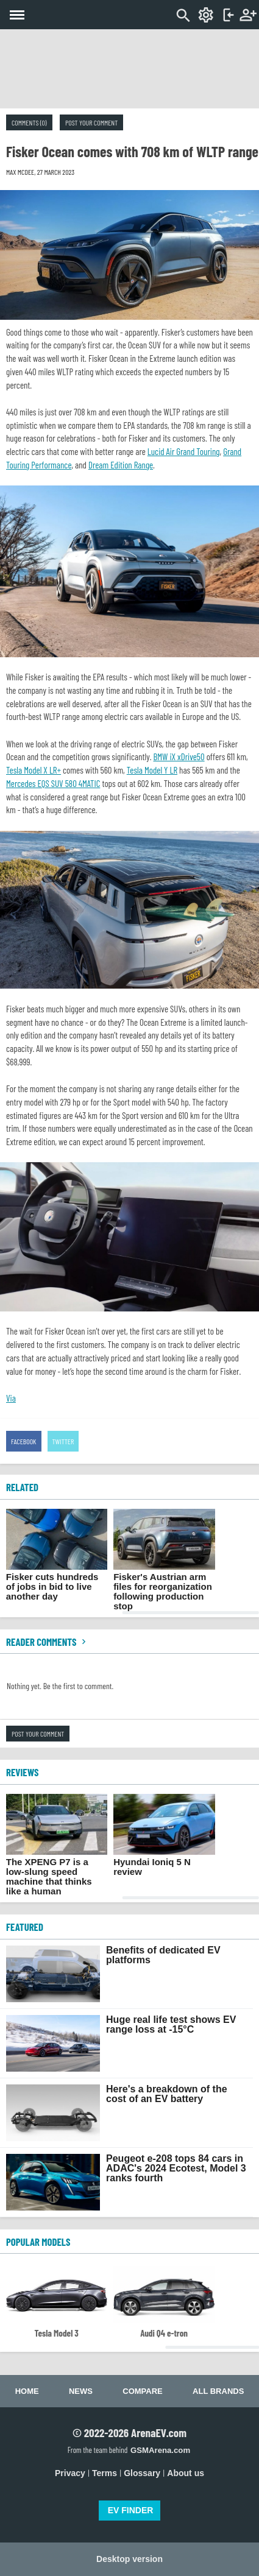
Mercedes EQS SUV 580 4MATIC (53, 783)
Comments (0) (29, 122)
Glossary (142, 2473)
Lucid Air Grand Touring (183, 451)
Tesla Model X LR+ (33, 769)
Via (11, 1397)
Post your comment (91, 122)
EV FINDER (131, 2510)
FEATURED (24, 1927)
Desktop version (129, 2559)
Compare (142, 2391)
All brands (218, 2391)
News (81, 2391)
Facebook (24, 1441)
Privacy (70, 2473)
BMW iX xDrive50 (179, 756)
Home (27, 2391)
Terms (104, 2473)
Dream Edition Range (120, 464)
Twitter (63, 1441)
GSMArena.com (160, 2450)
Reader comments (47, 1642)
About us (185, 2473)
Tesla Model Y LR (152, 769)
